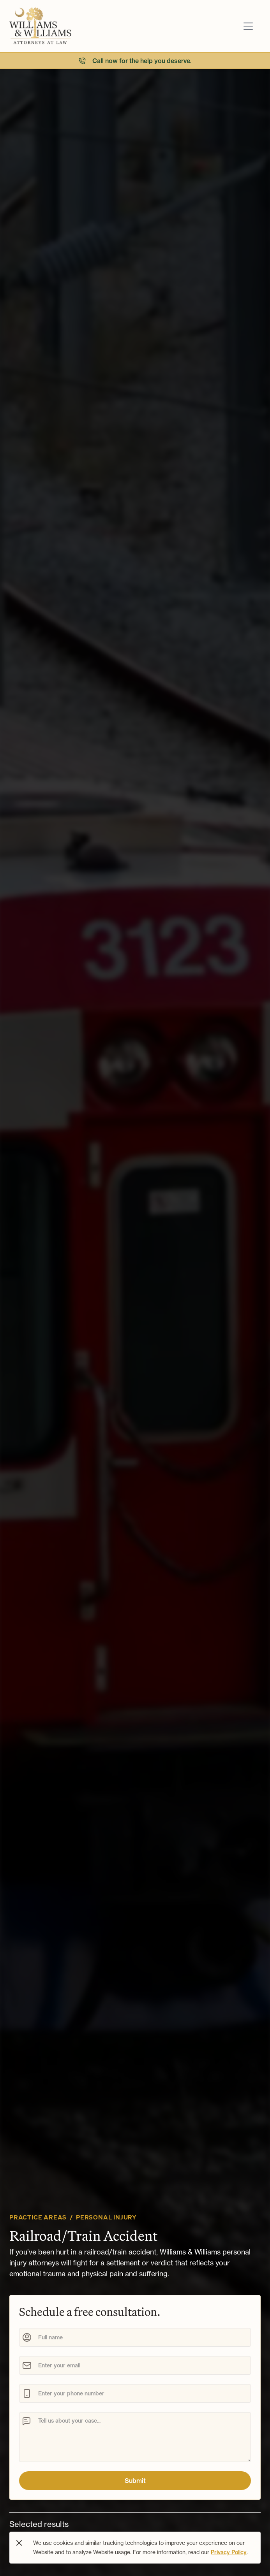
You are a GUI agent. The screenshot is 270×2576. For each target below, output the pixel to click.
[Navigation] (72, 26)
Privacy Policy (229, 2552)
